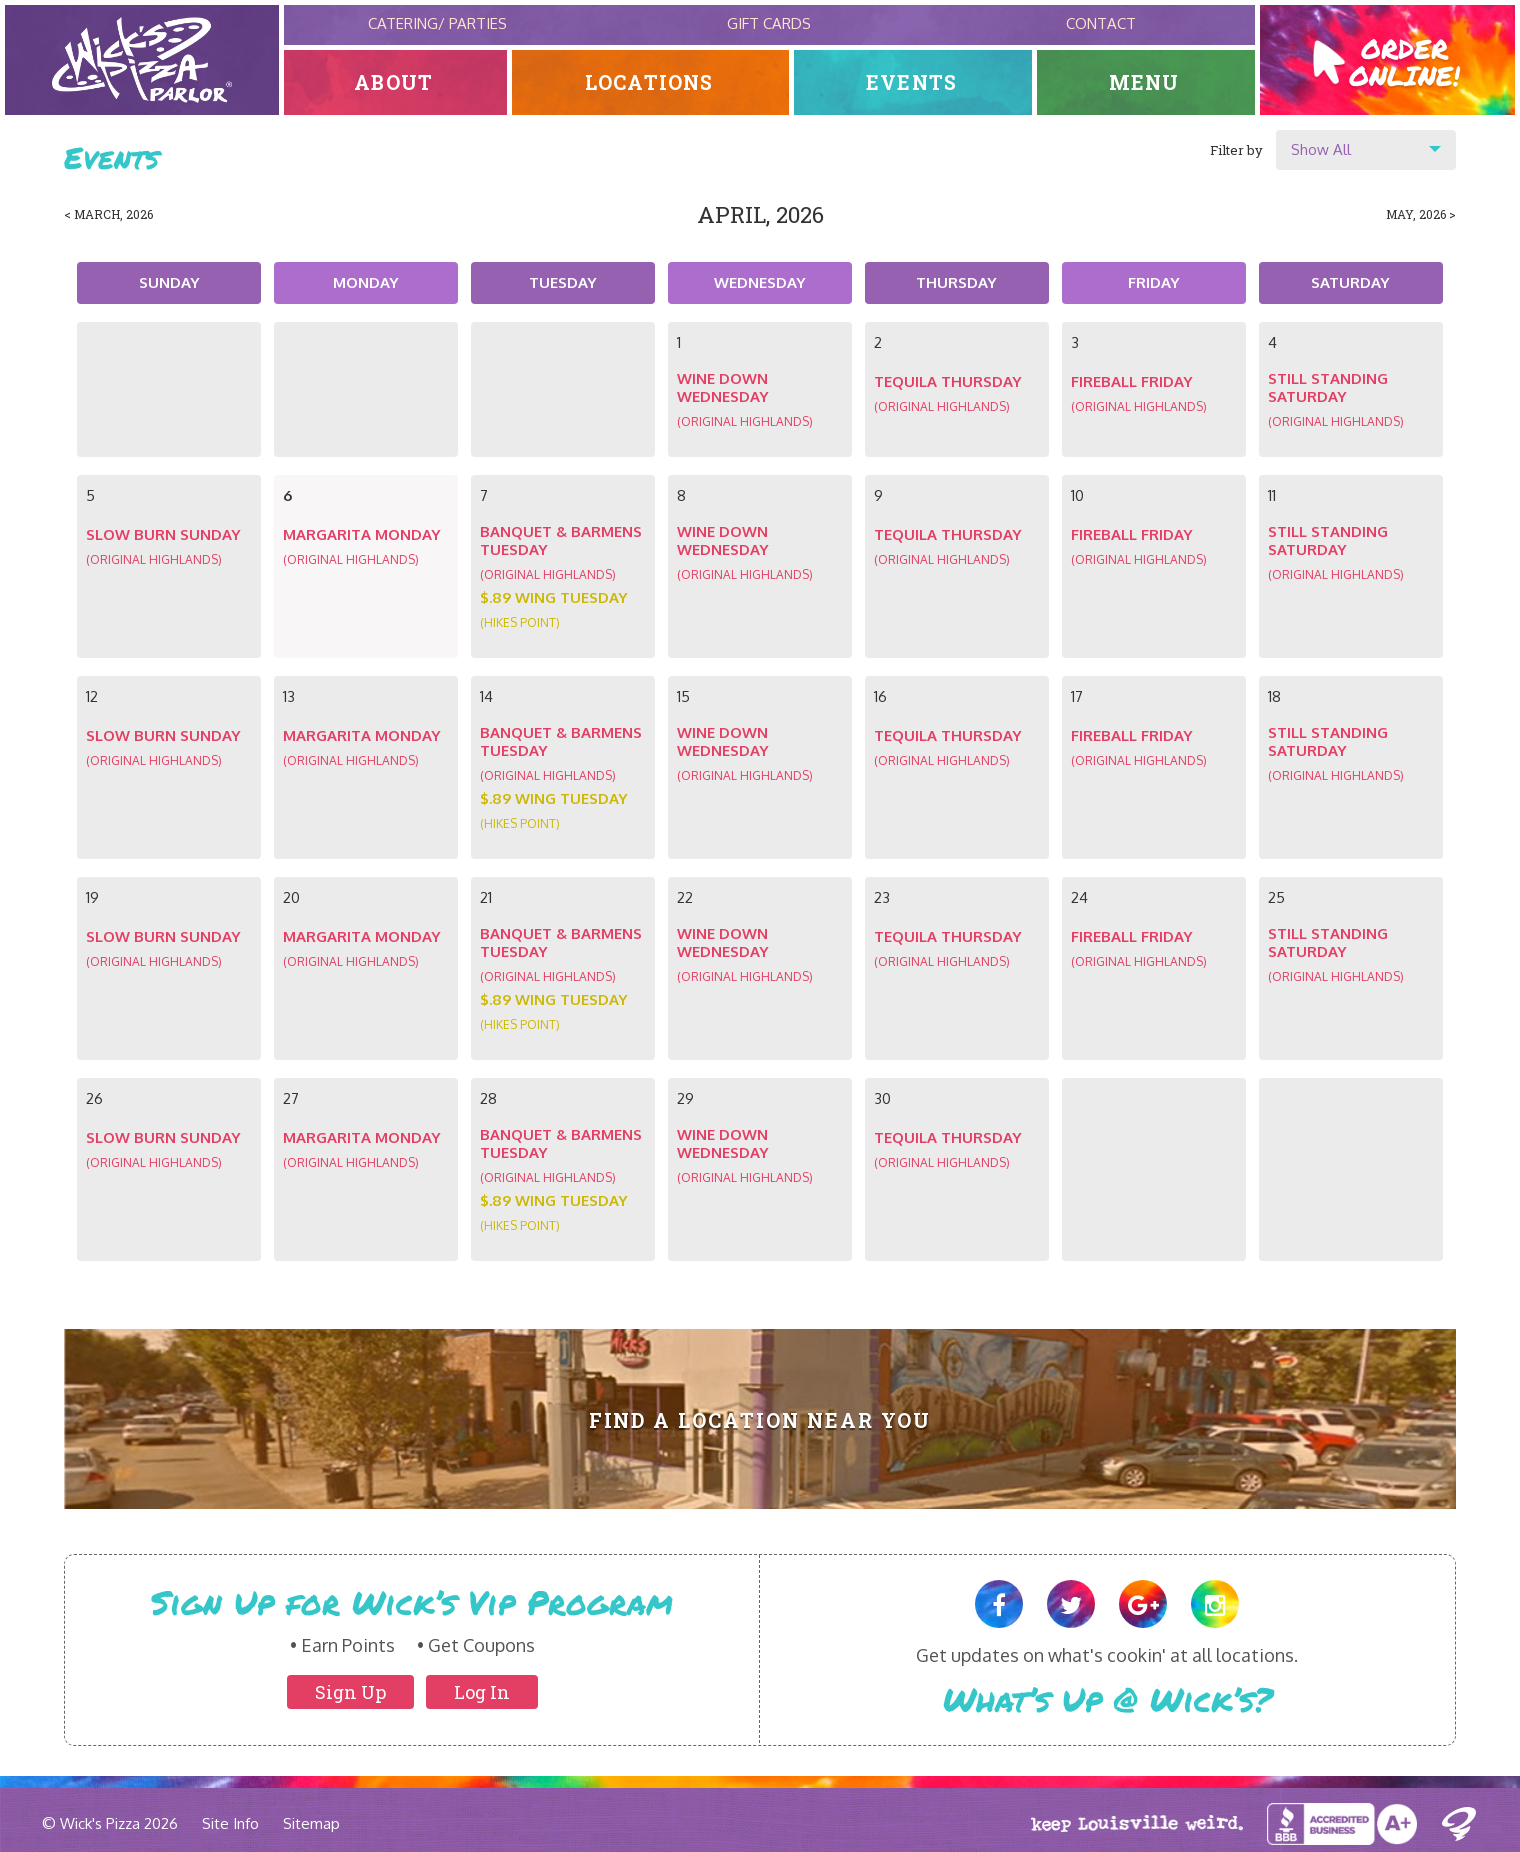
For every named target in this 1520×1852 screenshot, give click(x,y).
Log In (482, 1692)
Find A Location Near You (760, 1420)
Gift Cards (769, 24)
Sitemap (311, 1823)
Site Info (230, 1823)
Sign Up (350, 1692)
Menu (1145, 82)
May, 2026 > (1421, 214)
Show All (1321, 149)
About (395, 82)
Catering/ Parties (437, 24)
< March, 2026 (108, 214)
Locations (650, 82)
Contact (1101, 24)
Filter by (1236, 150)
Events (912, 82)
